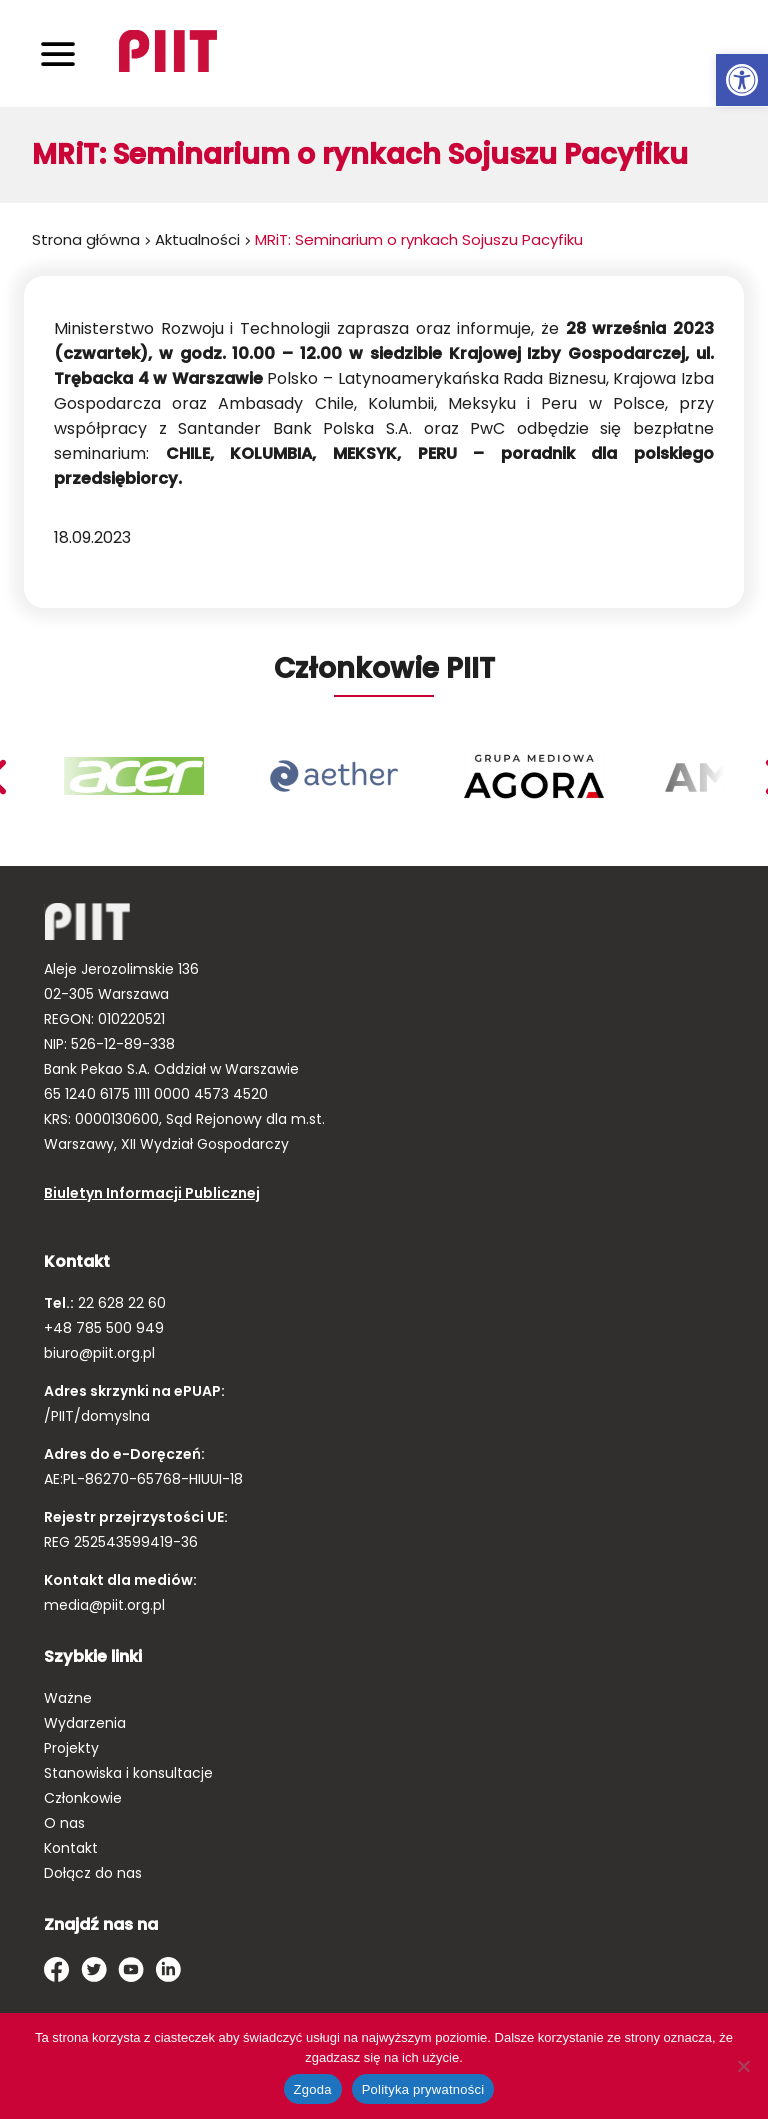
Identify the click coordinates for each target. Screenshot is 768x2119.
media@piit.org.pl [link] (104, 1605)
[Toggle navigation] (58, 53)
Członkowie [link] (83, 1798)
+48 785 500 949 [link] (104, 1328)
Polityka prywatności (423, 2089)
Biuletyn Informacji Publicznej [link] (152, 1193)
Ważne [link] (68, 1698)
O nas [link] (64, 1823)
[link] (742, 80)
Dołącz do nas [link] (93, 1873)
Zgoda (313, 2089)
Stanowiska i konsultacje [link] (128, 1773)
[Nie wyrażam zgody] (743, 2066)
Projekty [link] (71, 1748)
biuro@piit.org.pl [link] (99, 1353)
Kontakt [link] (71, 1848)
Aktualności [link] (197, 239)
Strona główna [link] (86, 239)
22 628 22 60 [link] (120, 1303)
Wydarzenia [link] (85, 1723)
